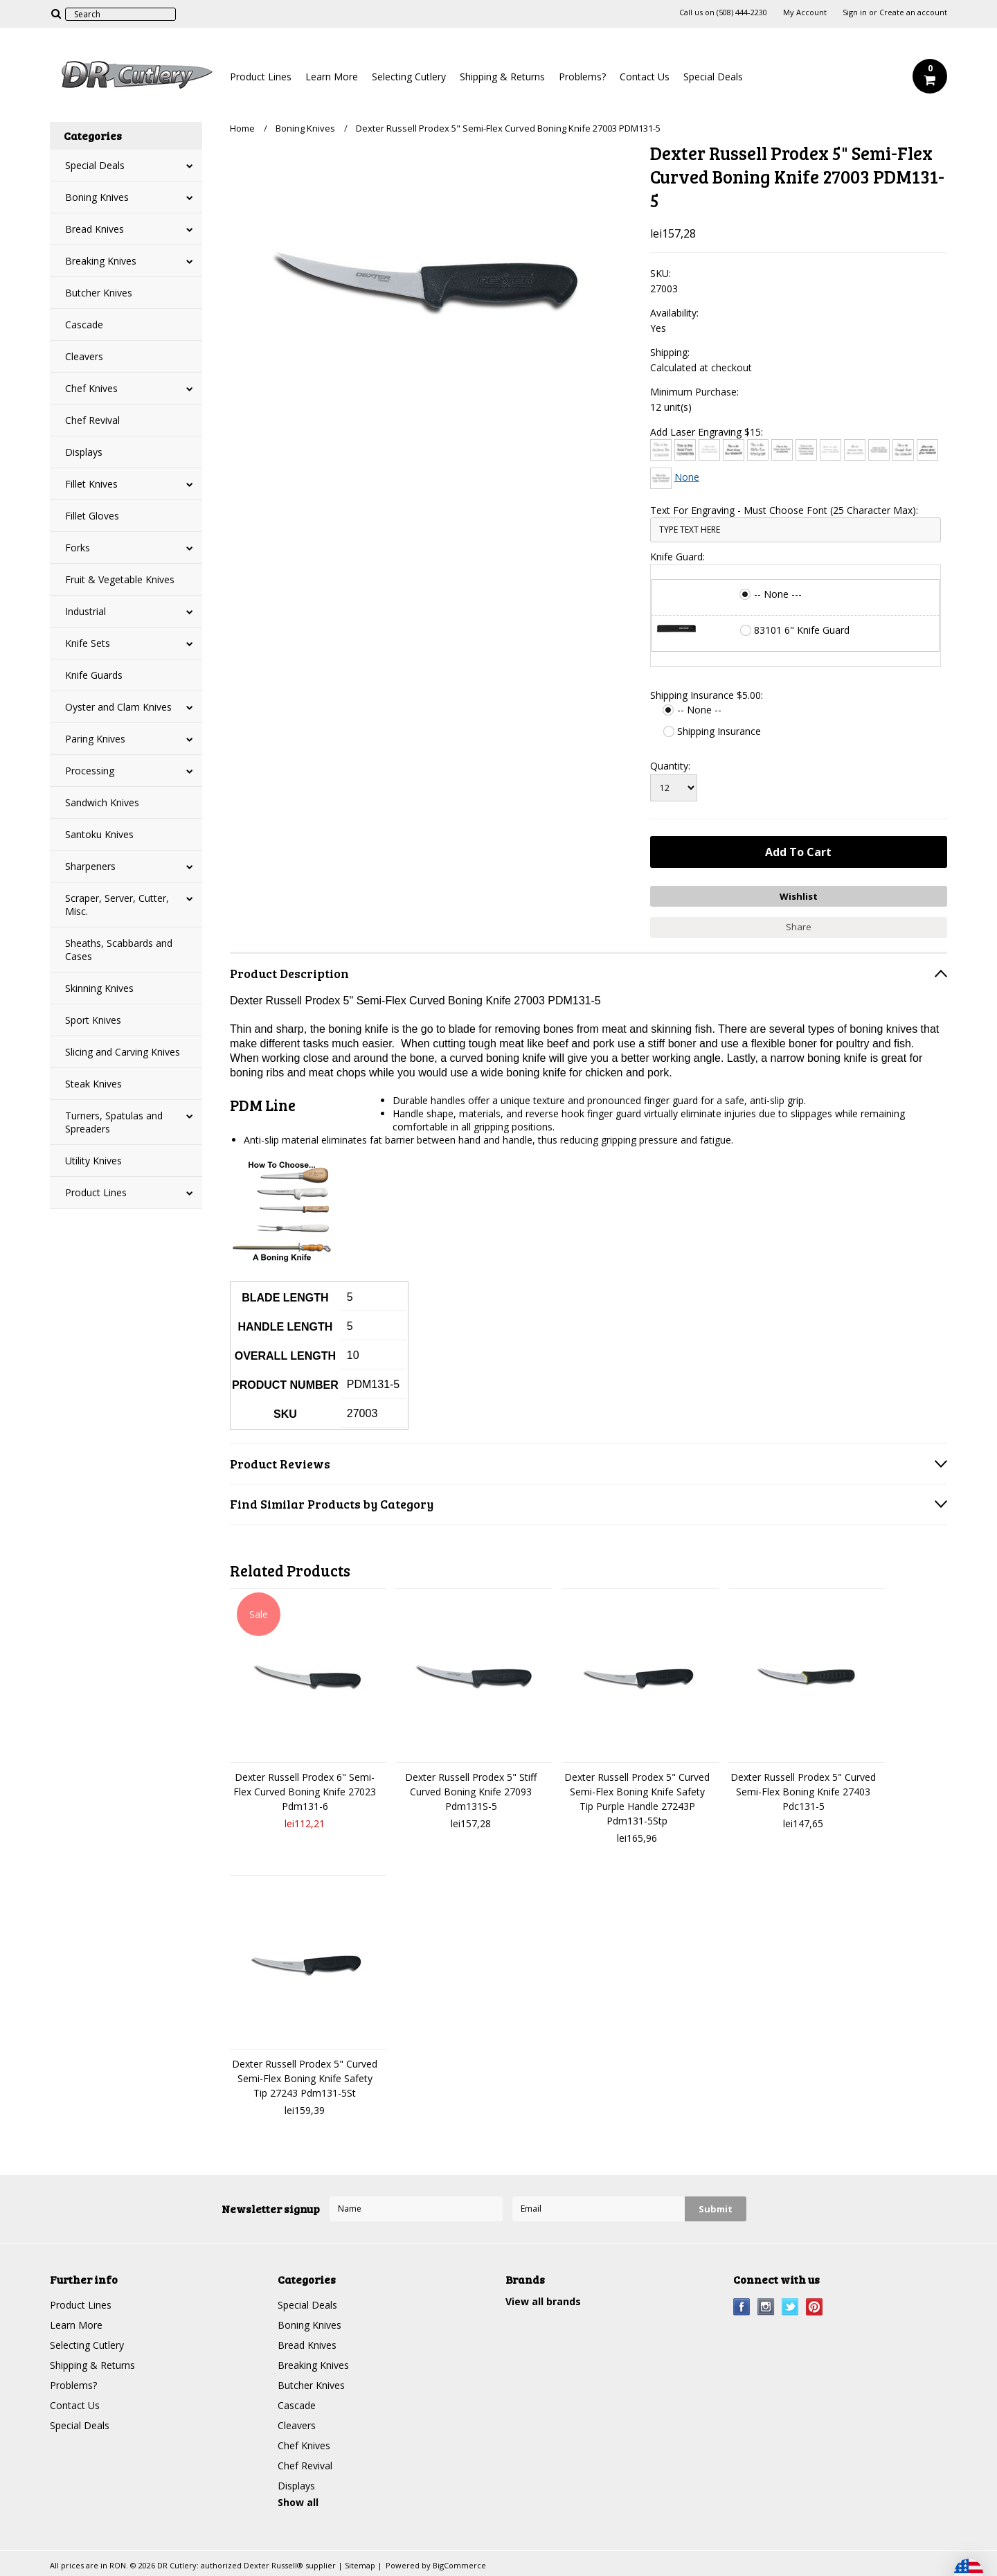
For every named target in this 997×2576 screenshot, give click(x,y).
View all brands (543, 2301)
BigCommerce (459, 2565)
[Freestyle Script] (903, 450)
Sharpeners (90, 866)
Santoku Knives (99, 834)
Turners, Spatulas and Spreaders (114, 1122)
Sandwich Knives (102, 802)
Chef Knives (91, 388)
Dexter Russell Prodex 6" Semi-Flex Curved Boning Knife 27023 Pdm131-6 (304, 1791)
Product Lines (260, 76)
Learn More (331, 76)
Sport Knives (93, 1020)
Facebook (742, 2307)
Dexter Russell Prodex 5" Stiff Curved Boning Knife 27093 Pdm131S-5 (471, 1791)
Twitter (790, 2307)
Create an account (913, 12)
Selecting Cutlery (409, 76)
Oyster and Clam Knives (118, 706)
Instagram (766, 2307)
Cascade (84, 324)
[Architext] (661, 450)
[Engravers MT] (879, 450)
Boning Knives (97, 197)
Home (242, 128)
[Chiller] (758, 450)
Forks (77, 547)
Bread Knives (94, 229)
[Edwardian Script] (854, 450)
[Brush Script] (733, 450)
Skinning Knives (99, 988)
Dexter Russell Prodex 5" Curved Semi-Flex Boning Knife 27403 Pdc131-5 (803, 1791)
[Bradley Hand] (709, 450)
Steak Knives (93, 1083)
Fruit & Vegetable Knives (119, 579)
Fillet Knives (91, 483)
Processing (89, 770)
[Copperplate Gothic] (806, 450)
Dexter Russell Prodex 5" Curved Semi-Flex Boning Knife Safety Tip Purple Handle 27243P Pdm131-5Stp (637, 1798)
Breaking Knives (100, 260)
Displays (83, 452)
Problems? (582, 76)
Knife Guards (94, 675)
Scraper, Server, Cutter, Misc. (117, 904)
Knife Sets (87, 643)
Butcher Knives (98, 292)
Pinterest (814, 2307)
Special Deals (713, 76)
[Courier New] (830, 450)
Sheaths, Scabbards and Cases (118, 949)
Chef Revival (92, 420)
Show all (298, 2502)
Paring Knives (95, 738)
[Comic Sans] (782, 450)
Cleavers (84, 356)
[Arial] (685, 450)
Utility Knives (93, 1160)
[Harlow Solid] (927, 450)
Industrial (85, 611)
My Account (805, 12)
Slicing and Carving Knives (122, 1051)
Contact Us (645, 76)
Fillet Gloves (92, 515)
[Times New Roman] (661, 478)
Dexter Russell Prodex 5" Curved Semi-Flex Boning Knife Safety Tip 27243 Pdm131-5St (304, 2078)
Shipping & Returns (502, 76)
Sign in (855, 12)
